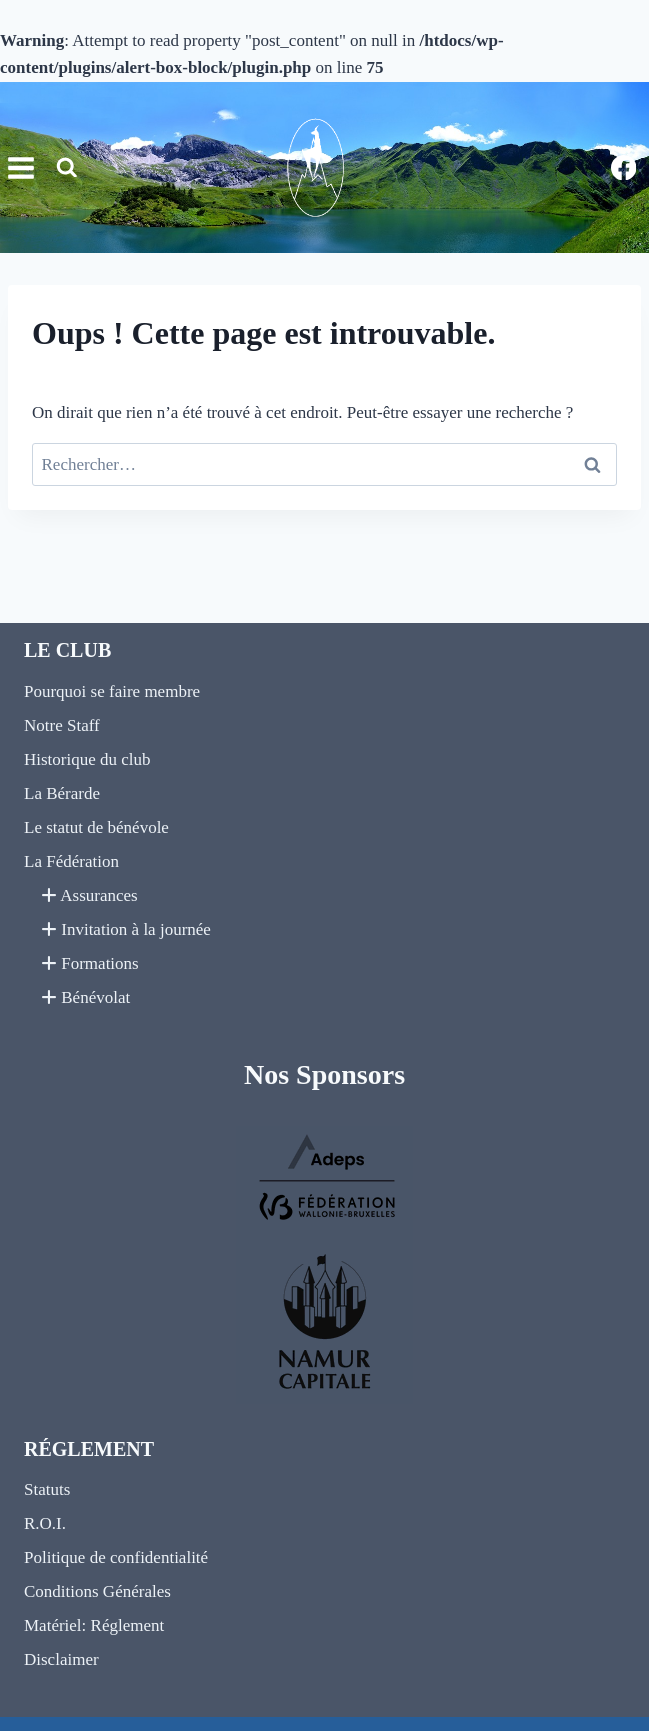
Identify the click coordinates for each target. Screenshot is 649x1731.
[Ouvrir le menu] (18, 167)
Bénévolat (85, 997)
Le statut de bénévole (96, 827)
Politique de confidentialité (116, 1557)
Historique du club (87, 759)
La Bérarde (62, 793)
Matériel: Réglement (94, 1625)
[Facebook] (623, 167)
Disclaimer (61, 1659)
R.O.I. (45, 1523)
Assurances (89, 895)
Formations (90, 963)
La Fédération (71, 861)
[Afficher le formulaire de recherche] (67, 168)
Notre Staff (62, 725)
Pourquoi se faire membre (112, 691)
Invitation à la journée (126, 929)
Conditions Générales (97, 1591)
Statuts (47, 1489)
